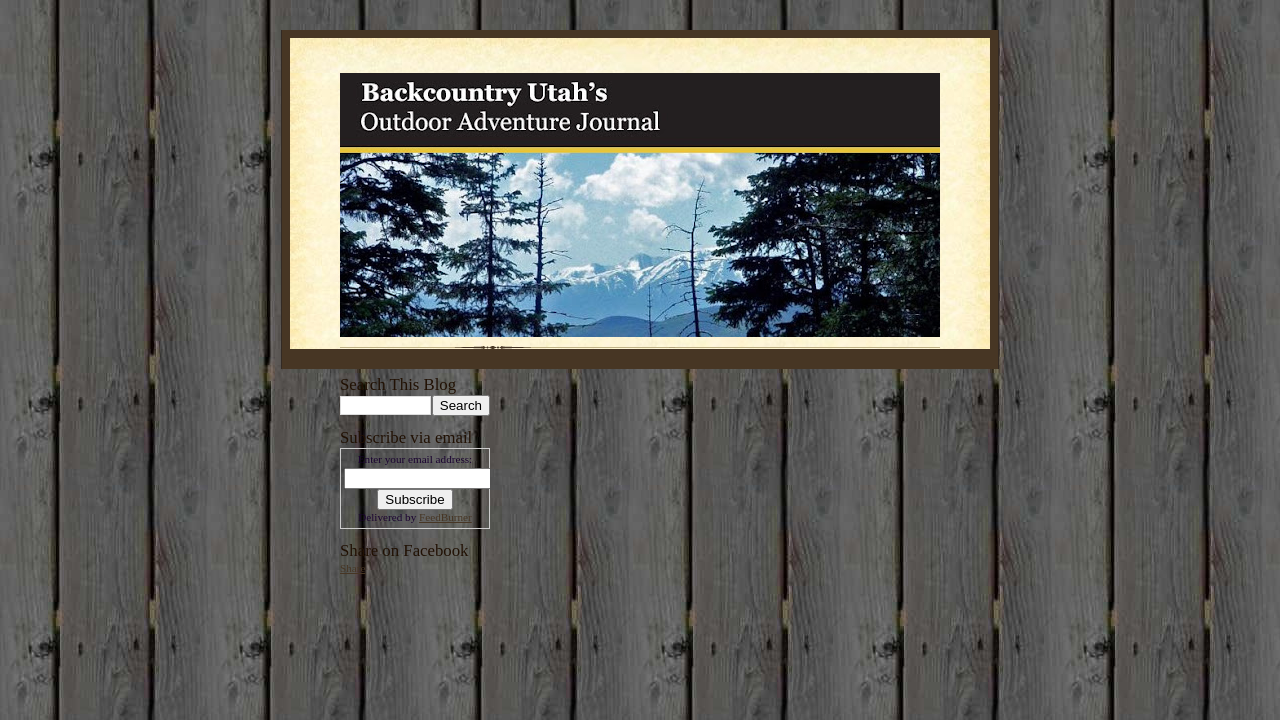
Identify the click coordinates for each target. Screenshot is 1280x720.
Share (352, 568)
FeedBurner (445, 517)
